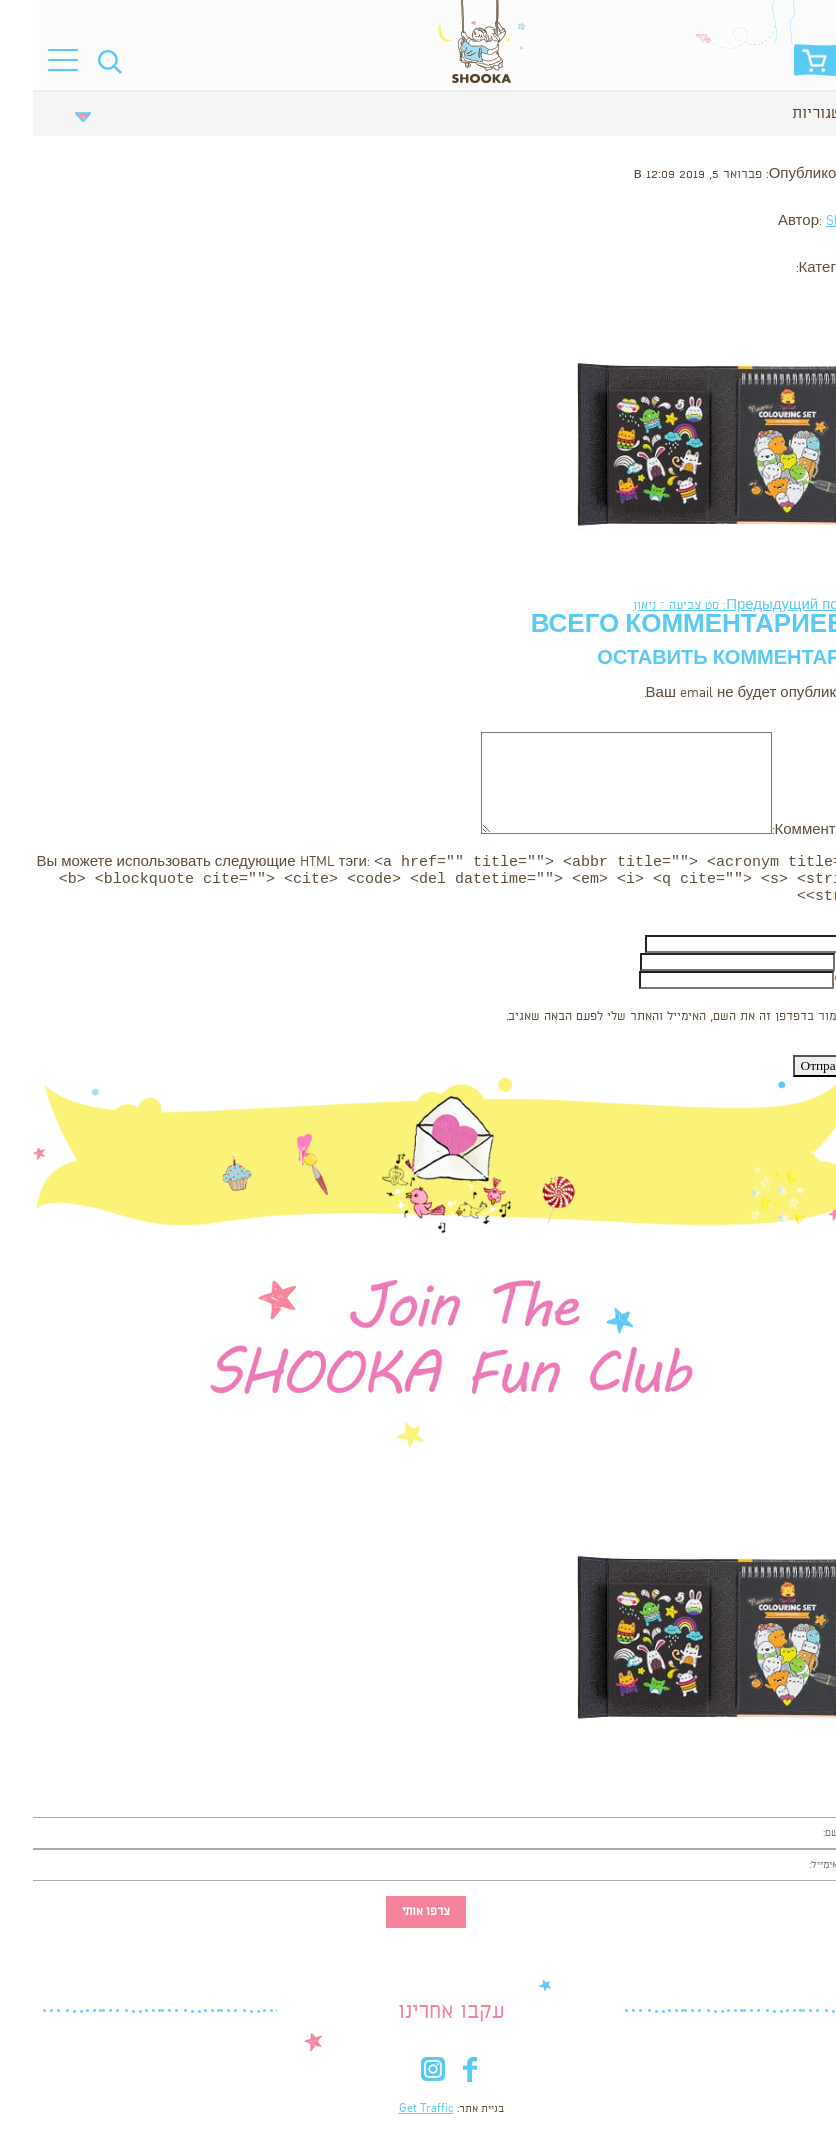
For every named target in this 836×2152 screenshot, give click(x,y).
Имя (821, 949)
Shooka (814, 221)
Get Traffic (393, 2115)
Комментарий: (787, 830)
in (399, 2079)
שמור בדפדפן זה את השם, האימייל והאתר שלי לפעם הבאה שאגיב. (642, 1022)
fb (436, 2079)
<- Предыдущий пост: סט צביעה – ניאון (718, 605)
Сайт (818, 985)
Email (819, 967)
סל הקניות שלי (783, 65)
